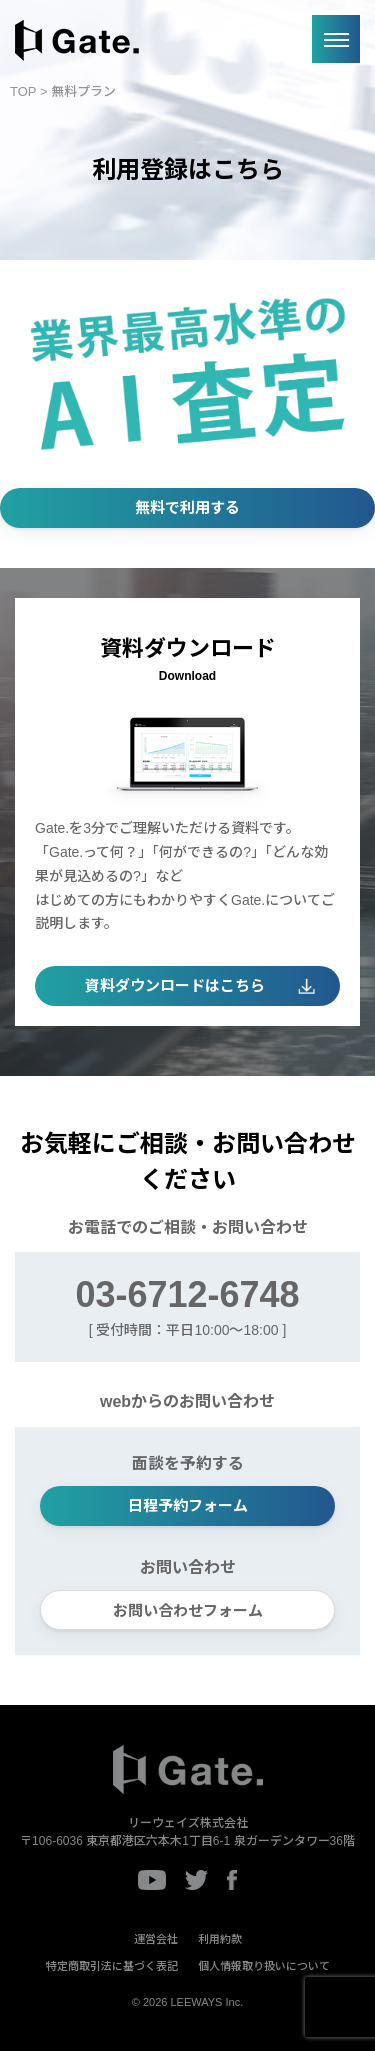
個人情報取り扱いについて (264, 1966)
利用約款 (220, 1939)
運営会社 (156, 1939)
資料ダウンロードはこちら (175, 985)
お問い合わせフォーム (188, 1610)
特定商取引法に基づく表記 (112, 1966)
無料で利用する (187, 507)
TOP (23, 91)
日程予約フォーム (188, 1505)
